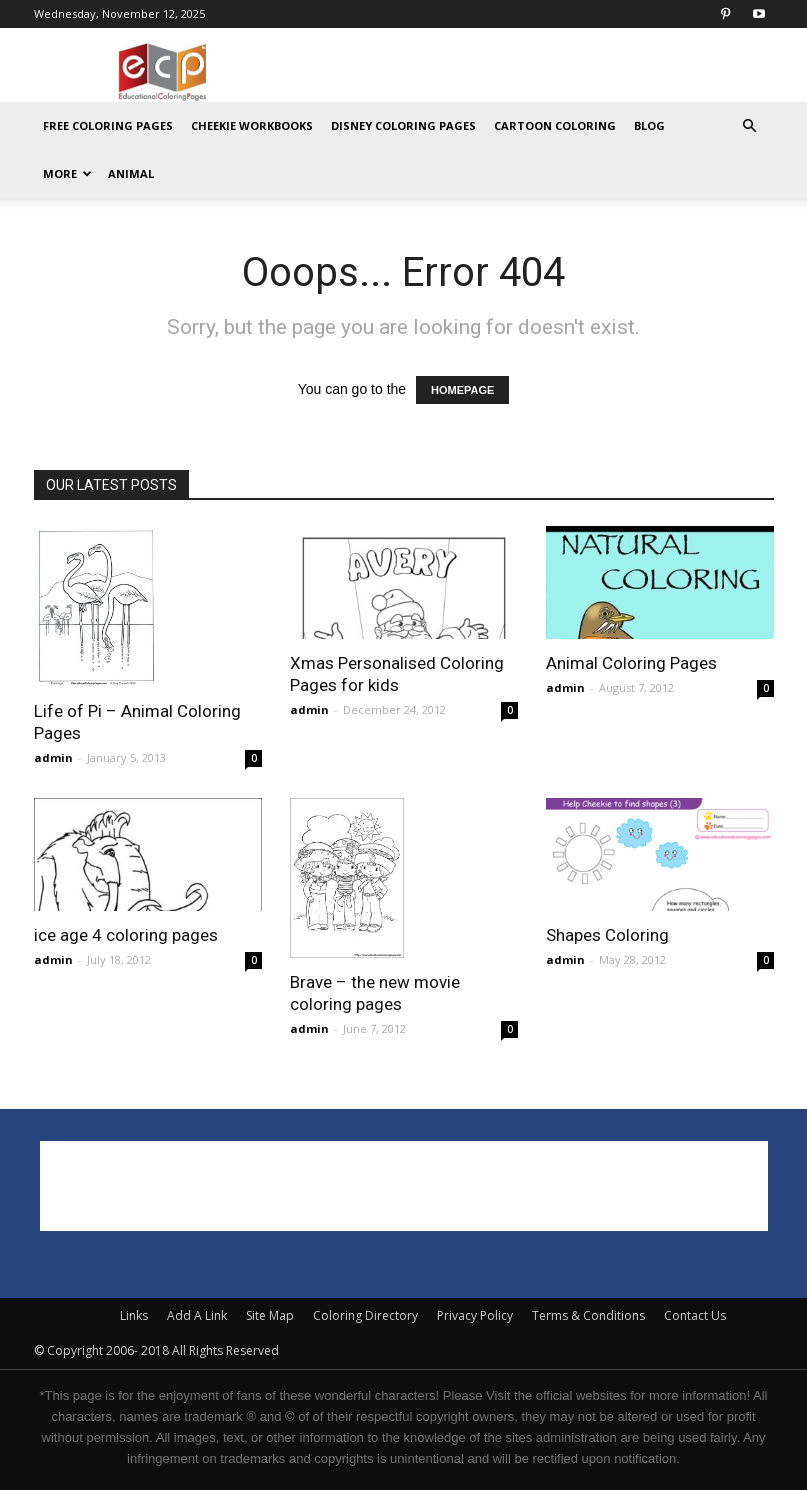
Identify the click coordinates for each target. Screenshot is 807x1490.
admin (53, 757)
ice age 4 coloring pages (126, 935)
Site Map (270, 1315)
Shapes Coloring (607, 935)
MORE (67, 173)
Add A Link (197, 1315)
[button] (750, 126)
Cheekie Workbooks (252, 125)
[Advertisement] (539, 72)
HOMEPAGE (462, 390)
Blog (649, 125)
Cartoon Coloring (555, 125)
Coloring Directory (365, 1315)
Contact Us (695, 1315)
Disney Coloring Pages (403, 125)
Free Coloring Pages (108, 125)
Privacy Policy (475, 1315)
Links (134, 1315)
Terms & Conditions (588, 1315)
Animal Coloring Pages (631, 663)
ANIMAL (131, 173)
